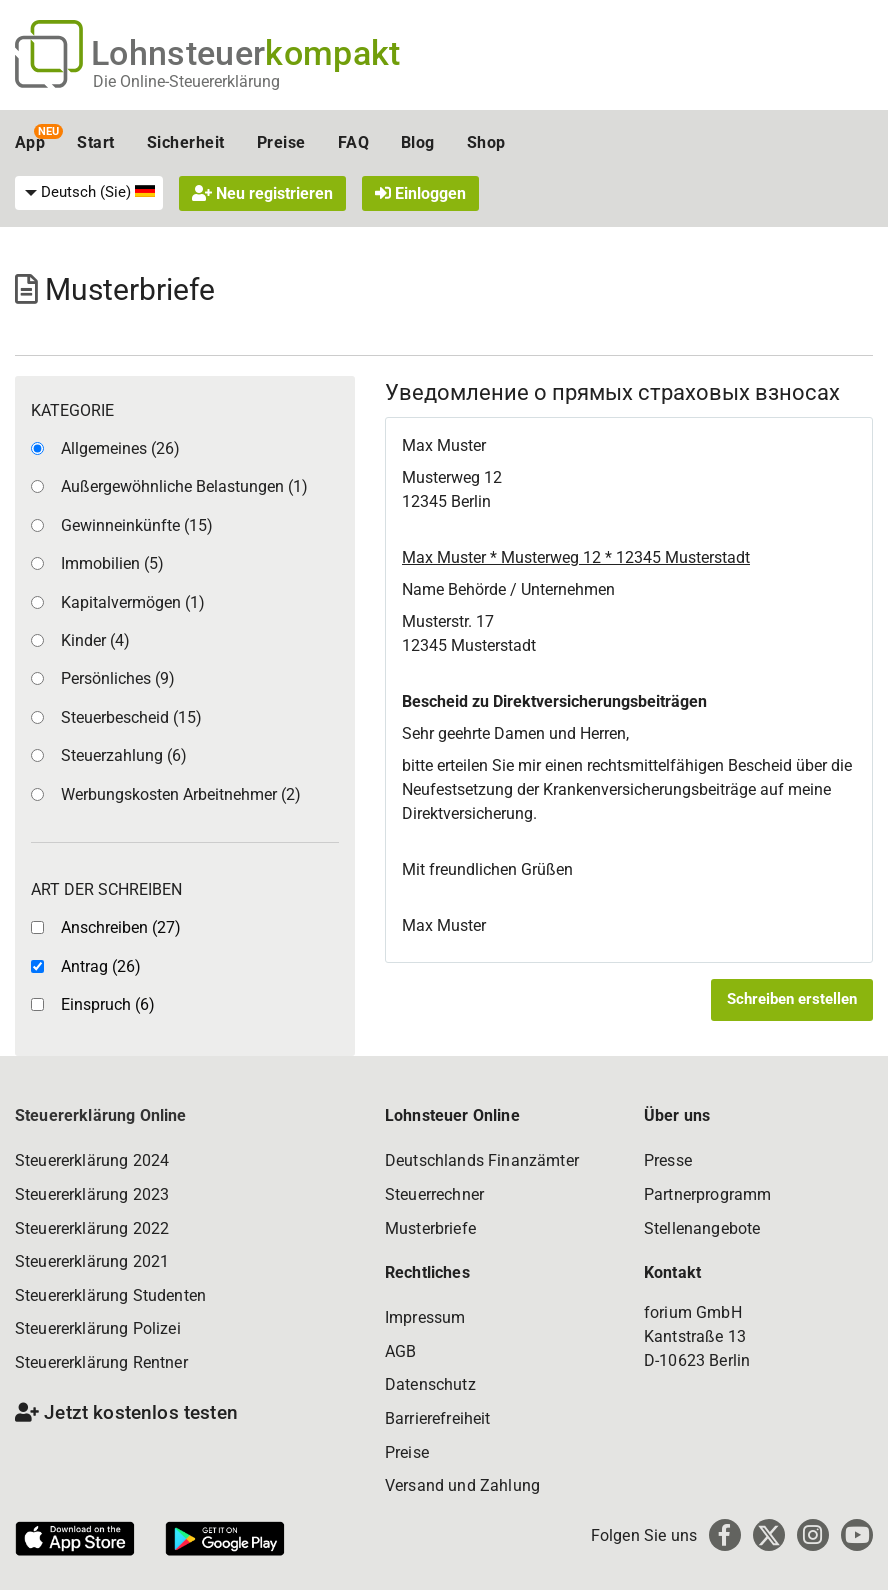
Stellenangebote (702, 1228)
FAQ (353, 142)
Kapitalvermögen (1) (133, 602)
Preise (281, 142)
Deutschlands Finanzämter (482, 1160)
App (30, 142)
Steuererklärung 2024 (92, 1160)
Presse (668, 1160)
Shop (486, 142)
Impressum (425, 1317)
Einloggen (420, 193)
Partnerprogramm (707, 1194)
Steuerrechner (434, 1194)
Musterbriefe (430, 1228)
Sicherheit (186, 142)
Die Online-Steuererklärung (186, 81)
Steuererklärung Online (101, 1115)
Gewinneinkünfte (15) (137, 525)
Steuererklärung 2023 (92, 1194)
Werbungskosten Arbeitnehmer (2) (181, 794)
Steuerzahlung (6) (124, 755)
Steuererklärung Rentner (101, 1362)
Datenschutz (430, 1384)
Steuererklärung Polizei (98, 1328)
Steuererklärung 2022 (92, 1228)
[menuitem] (89, 193)
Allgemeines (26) (120, 448)
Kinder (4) (95, 640)
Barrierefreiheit (438, 1418)
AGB (400, 1351)
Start (95, 142)
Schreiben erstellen (792, 999)
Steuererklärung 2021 (92, 1261)
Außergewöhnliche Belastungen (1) (184, 486)
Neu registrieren (262, 193)
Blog (418, 142)
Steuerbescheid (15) (131, 717)
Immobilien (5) (112, 563)
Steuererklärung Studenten (110, 1295)
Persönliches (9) (118, 678)
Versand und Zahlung (462, 1485)
